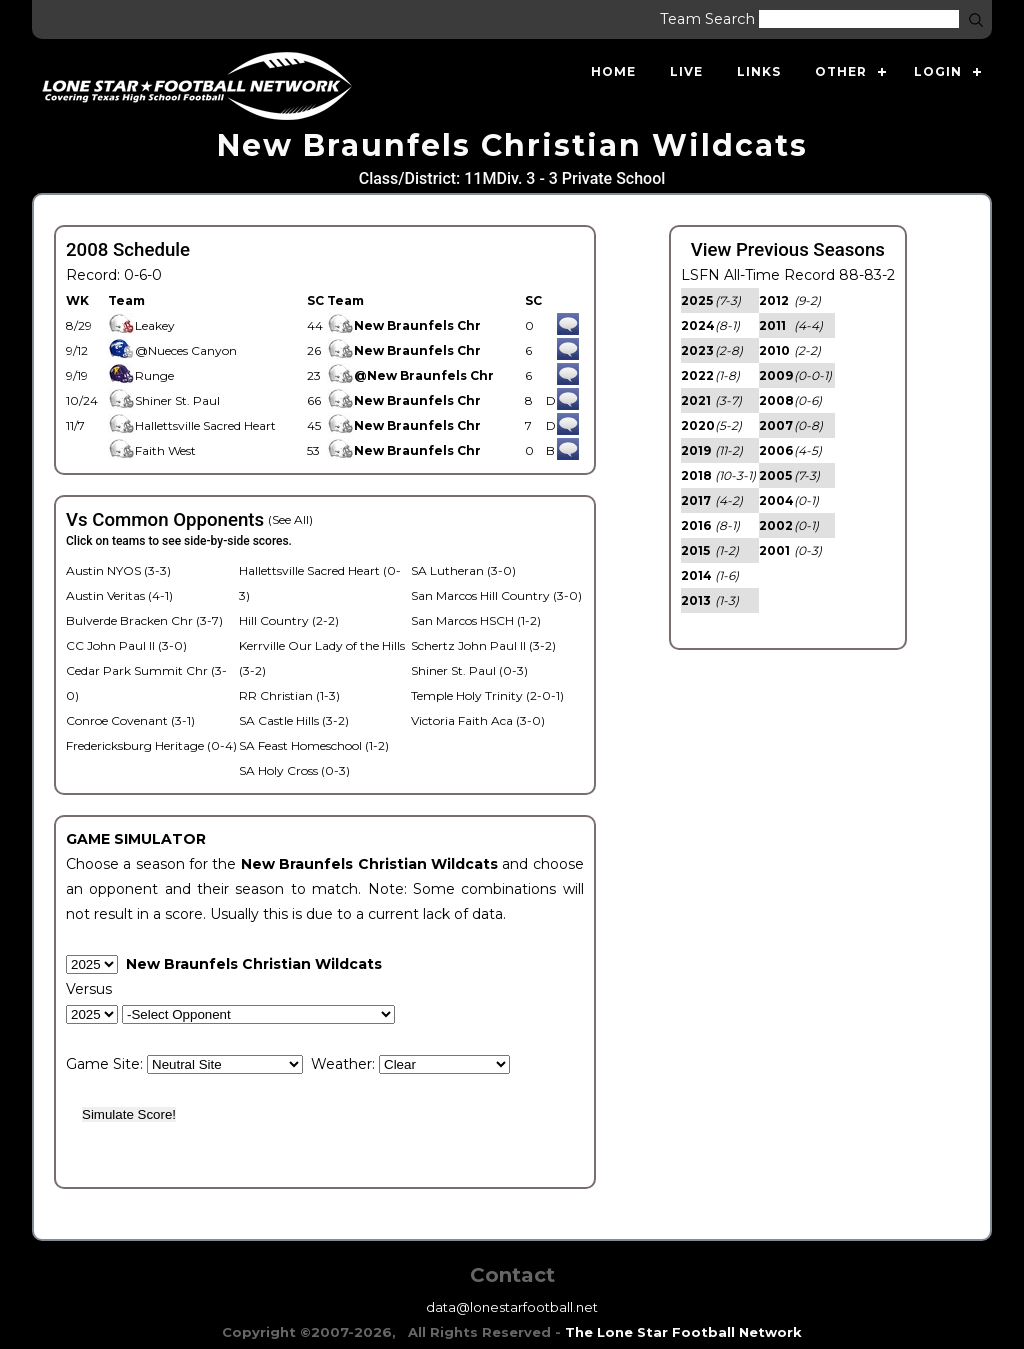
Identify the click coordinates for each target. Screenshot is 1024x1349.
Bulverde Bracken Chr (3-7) (144, 620)
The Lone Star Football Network (683, 1332)
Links (759, 71)
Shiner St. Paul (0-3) (469, 670)
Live (686, 71)
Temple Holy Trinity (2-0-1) (487, 695)
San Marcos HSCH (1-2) (476, 620)
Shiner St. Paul (164, 400)
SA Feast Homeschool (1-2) (314, 745)
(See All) (290, 519)
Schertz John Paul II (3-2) (483, 645)
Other (841, 71)
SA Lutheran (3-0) (463, 570)
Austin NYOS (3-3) (118, 570)
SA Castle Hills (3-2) (294, 720)
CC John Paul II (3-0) (126, 645)
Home (613, 71)
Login (938, 71)
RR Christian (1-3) (289, 695)
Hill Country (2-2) (289, 620)
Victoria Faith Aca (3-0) (478, 720)
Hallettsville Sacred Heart (192, 425)
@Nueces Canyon (172, 350)
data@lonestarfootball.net (512, 1307)
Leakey (141, 325)
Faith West (152, 450)
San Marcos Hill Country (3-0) (496, 595)
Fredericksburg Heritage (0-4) (151, 745)
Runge (141, 375)
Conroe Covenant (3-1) (130, 720)
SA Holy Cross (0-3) (294, 770)
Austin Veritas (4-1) (119, 595)
